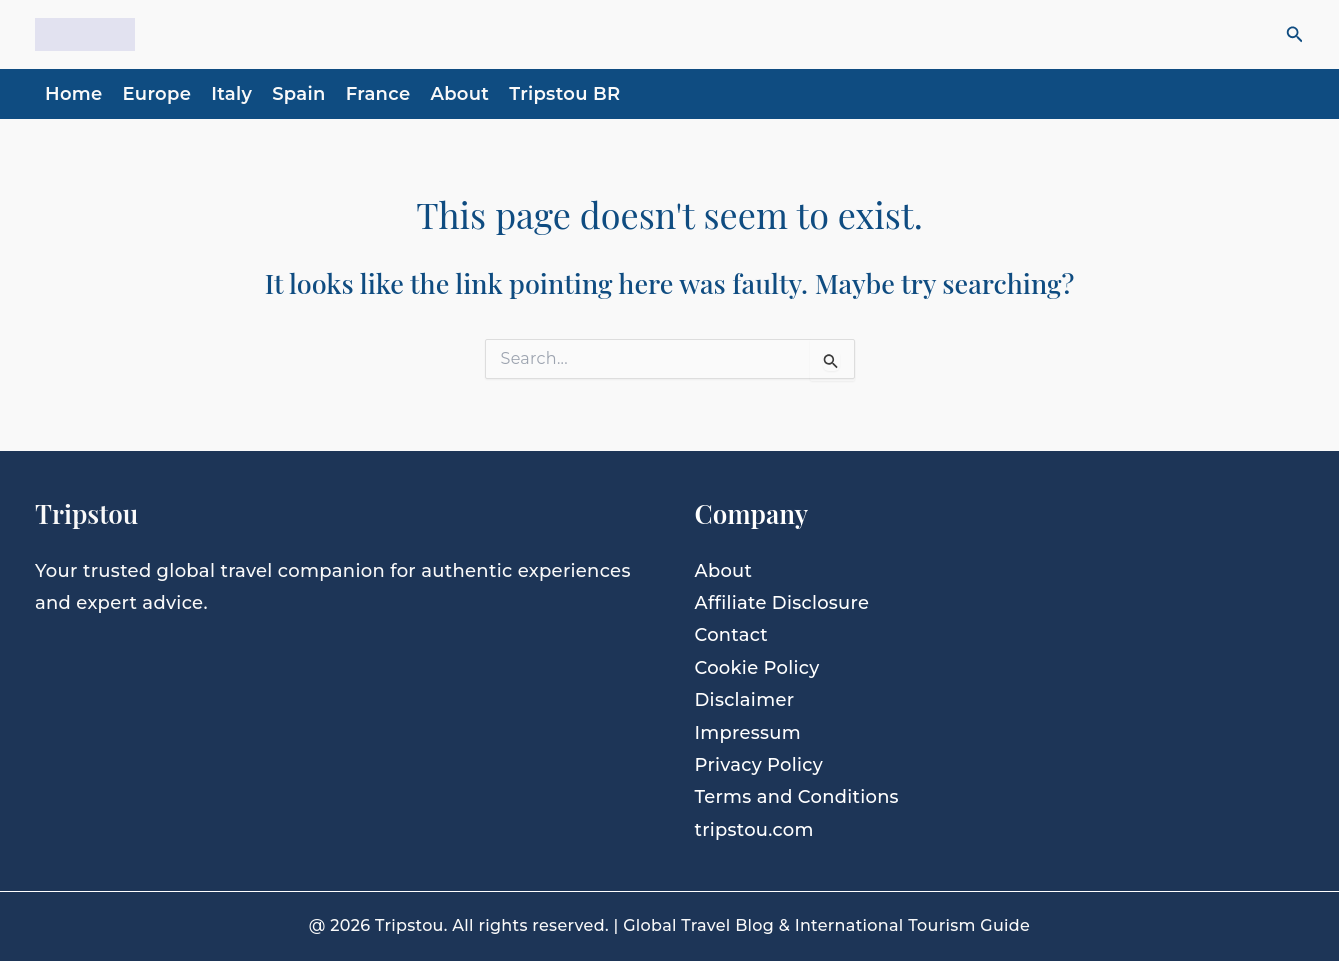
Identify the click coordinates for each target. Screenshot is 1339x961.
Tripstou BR (564, 94)
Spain (299, 94)
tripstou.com (755, 830)
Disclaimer (745, 700)
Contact (732, 635)
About (459, 94)
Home (74, 94)
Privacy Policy (759, 765)
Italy (231, 94)
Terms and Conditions (797, 797)
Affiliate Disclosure (783, 603)
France (378, 94)
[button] (1295, 35)
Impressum (748, 733)
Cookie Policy (758, 668)
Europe (157, 94)
